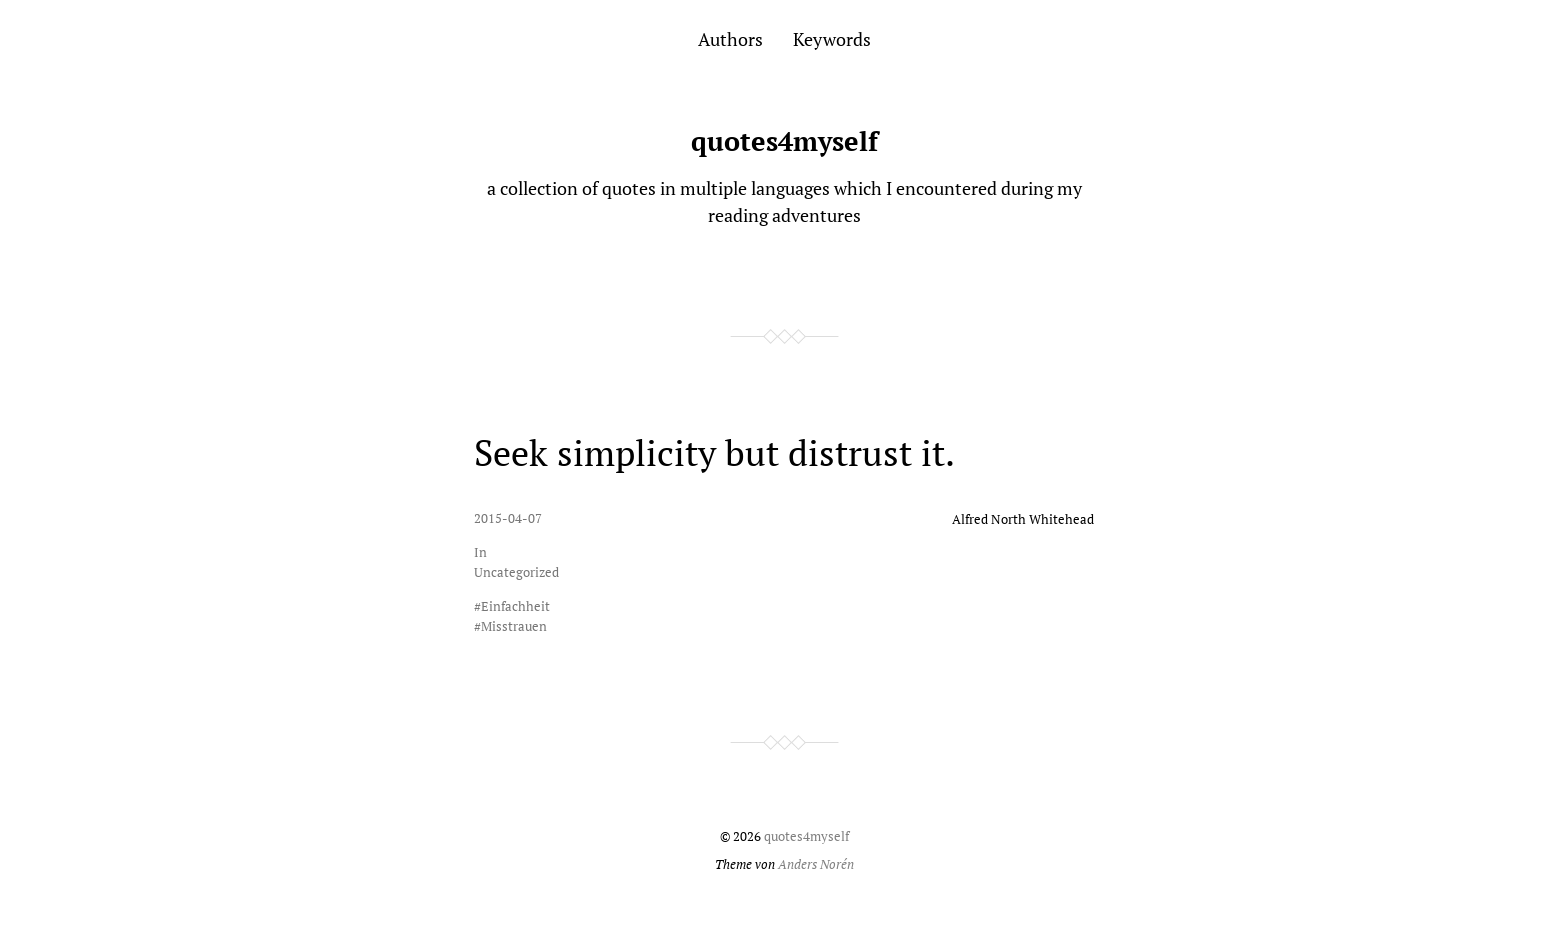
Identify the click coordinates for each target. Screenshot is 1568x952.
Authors (730, 39)
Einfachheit (515, 606)
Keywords (832, 39)
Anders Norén (816, 864)
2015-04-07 (508, 518)
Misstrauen (514, 626)
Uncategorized (516, 572)
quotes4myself (784, 141)
